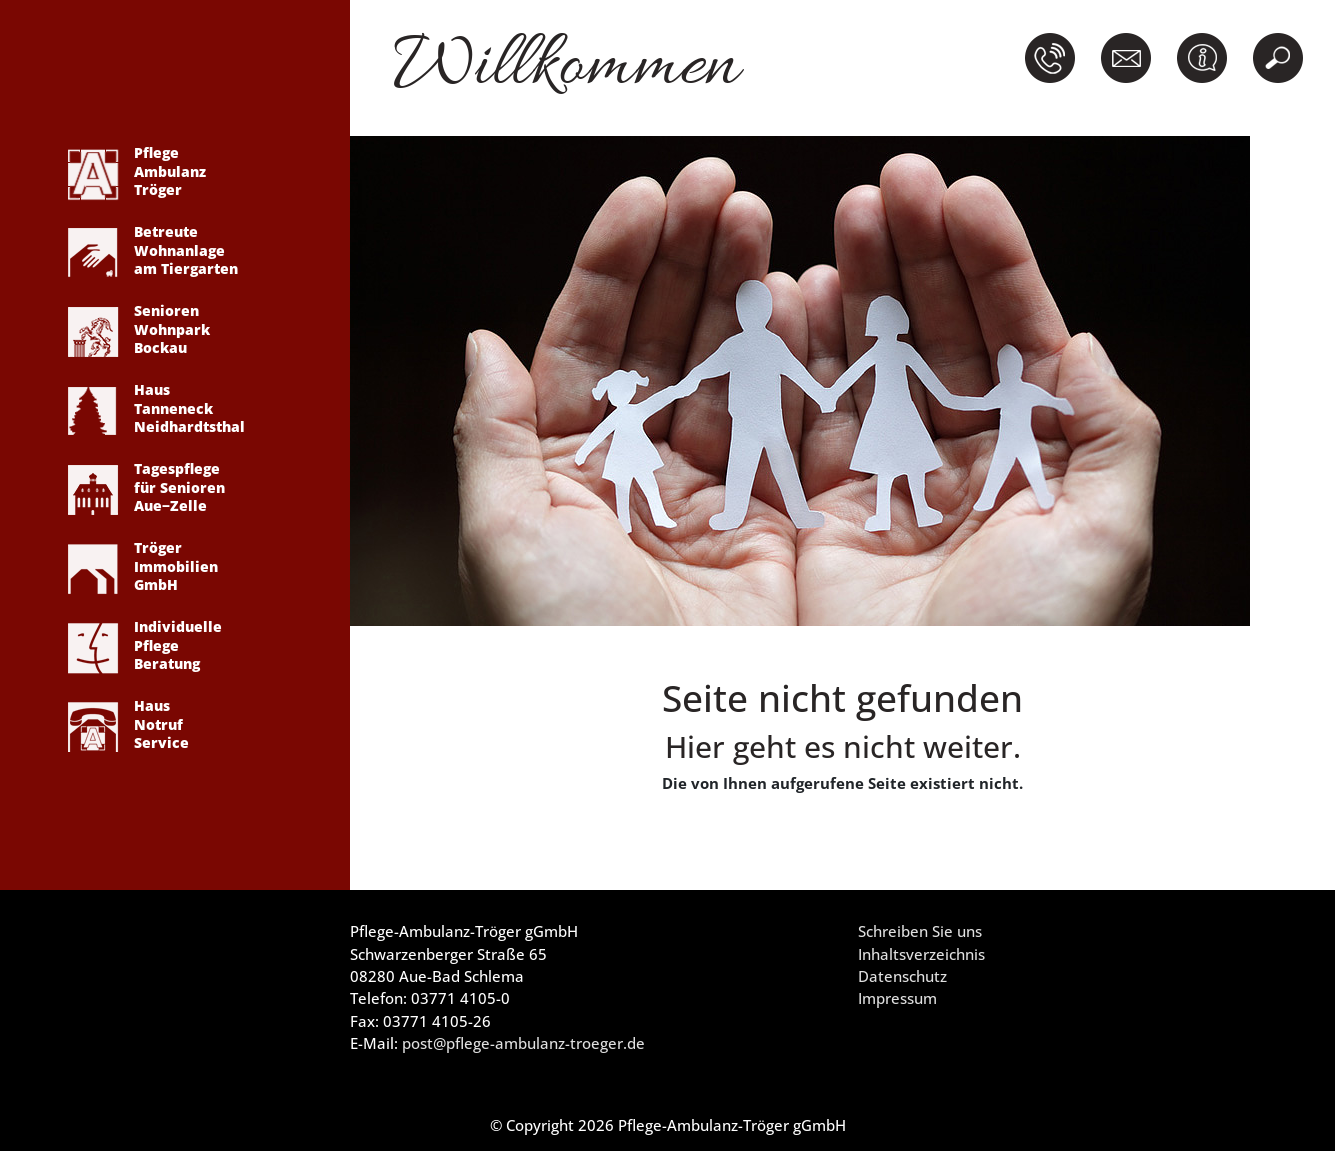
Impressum (897, 998)
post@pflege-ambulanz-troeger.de (523, 1043)
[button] (1054, 58)
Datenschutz (902, 976)
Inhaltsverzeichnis (921, 954)
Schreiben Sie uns (920, 931)
